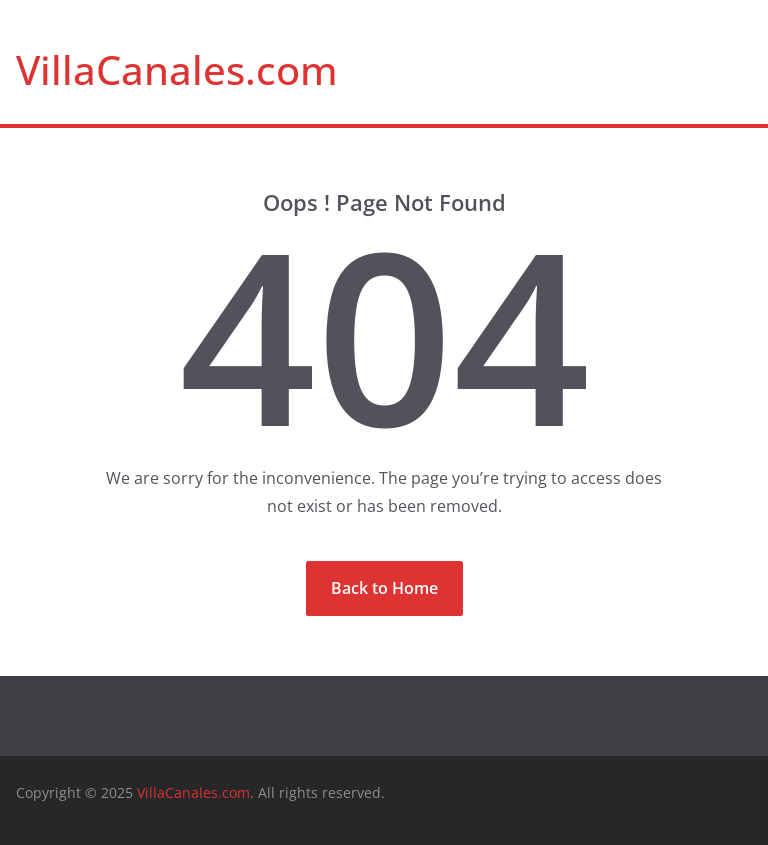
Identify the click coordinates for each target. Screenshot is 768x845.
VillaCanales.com (177, 69)
